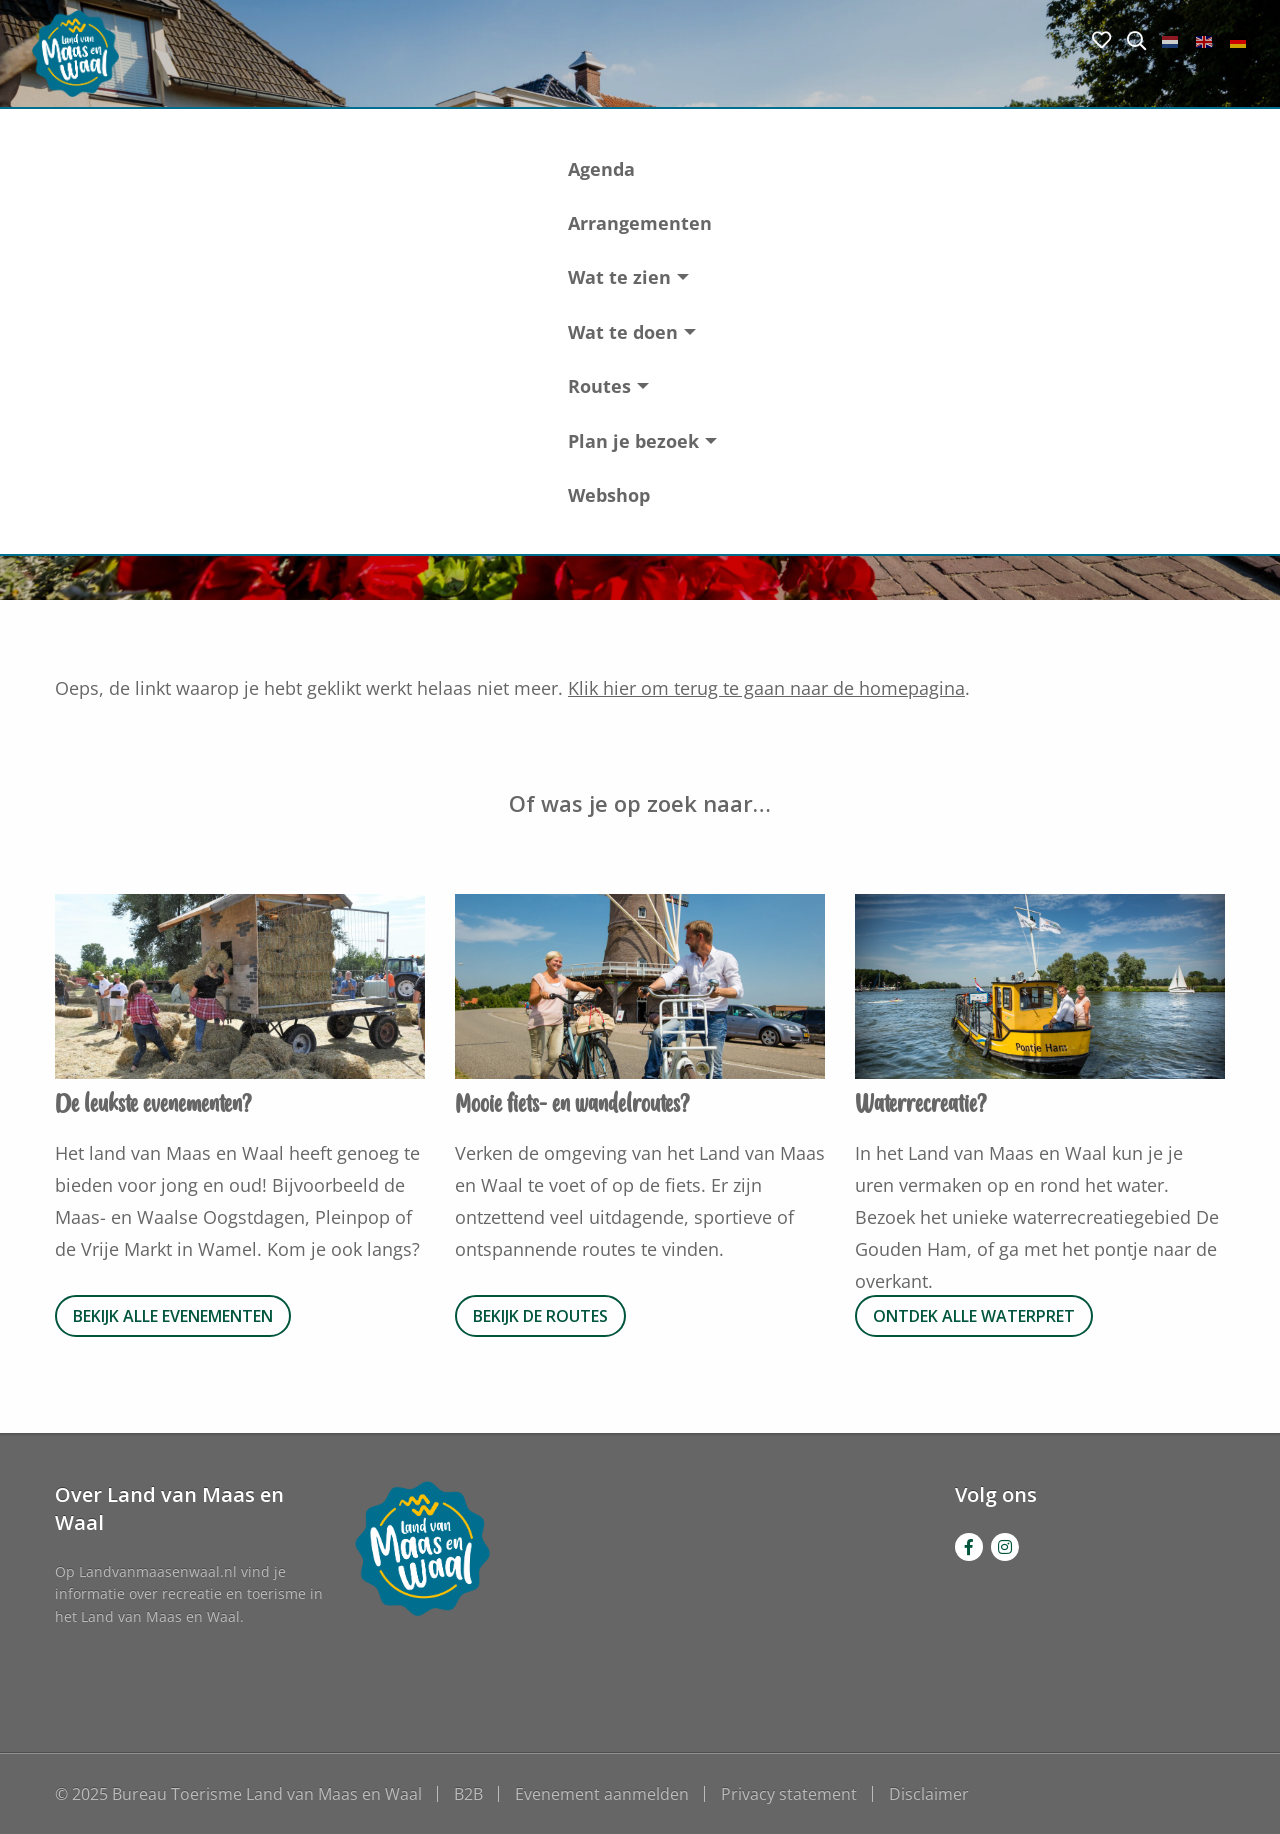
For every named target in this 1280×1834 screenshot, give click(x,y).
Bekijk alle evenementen (173, 1316)
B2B (468, 1794)
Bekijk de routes (540, 1316)
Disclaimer (929, 1794)
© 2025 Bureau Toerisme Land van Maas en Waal (238, 1794)
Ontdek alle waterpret (974, 1316)
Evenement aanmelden (602, 1794)
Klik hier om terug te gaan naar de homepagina (766, 688)
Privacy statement (789, 1794)
